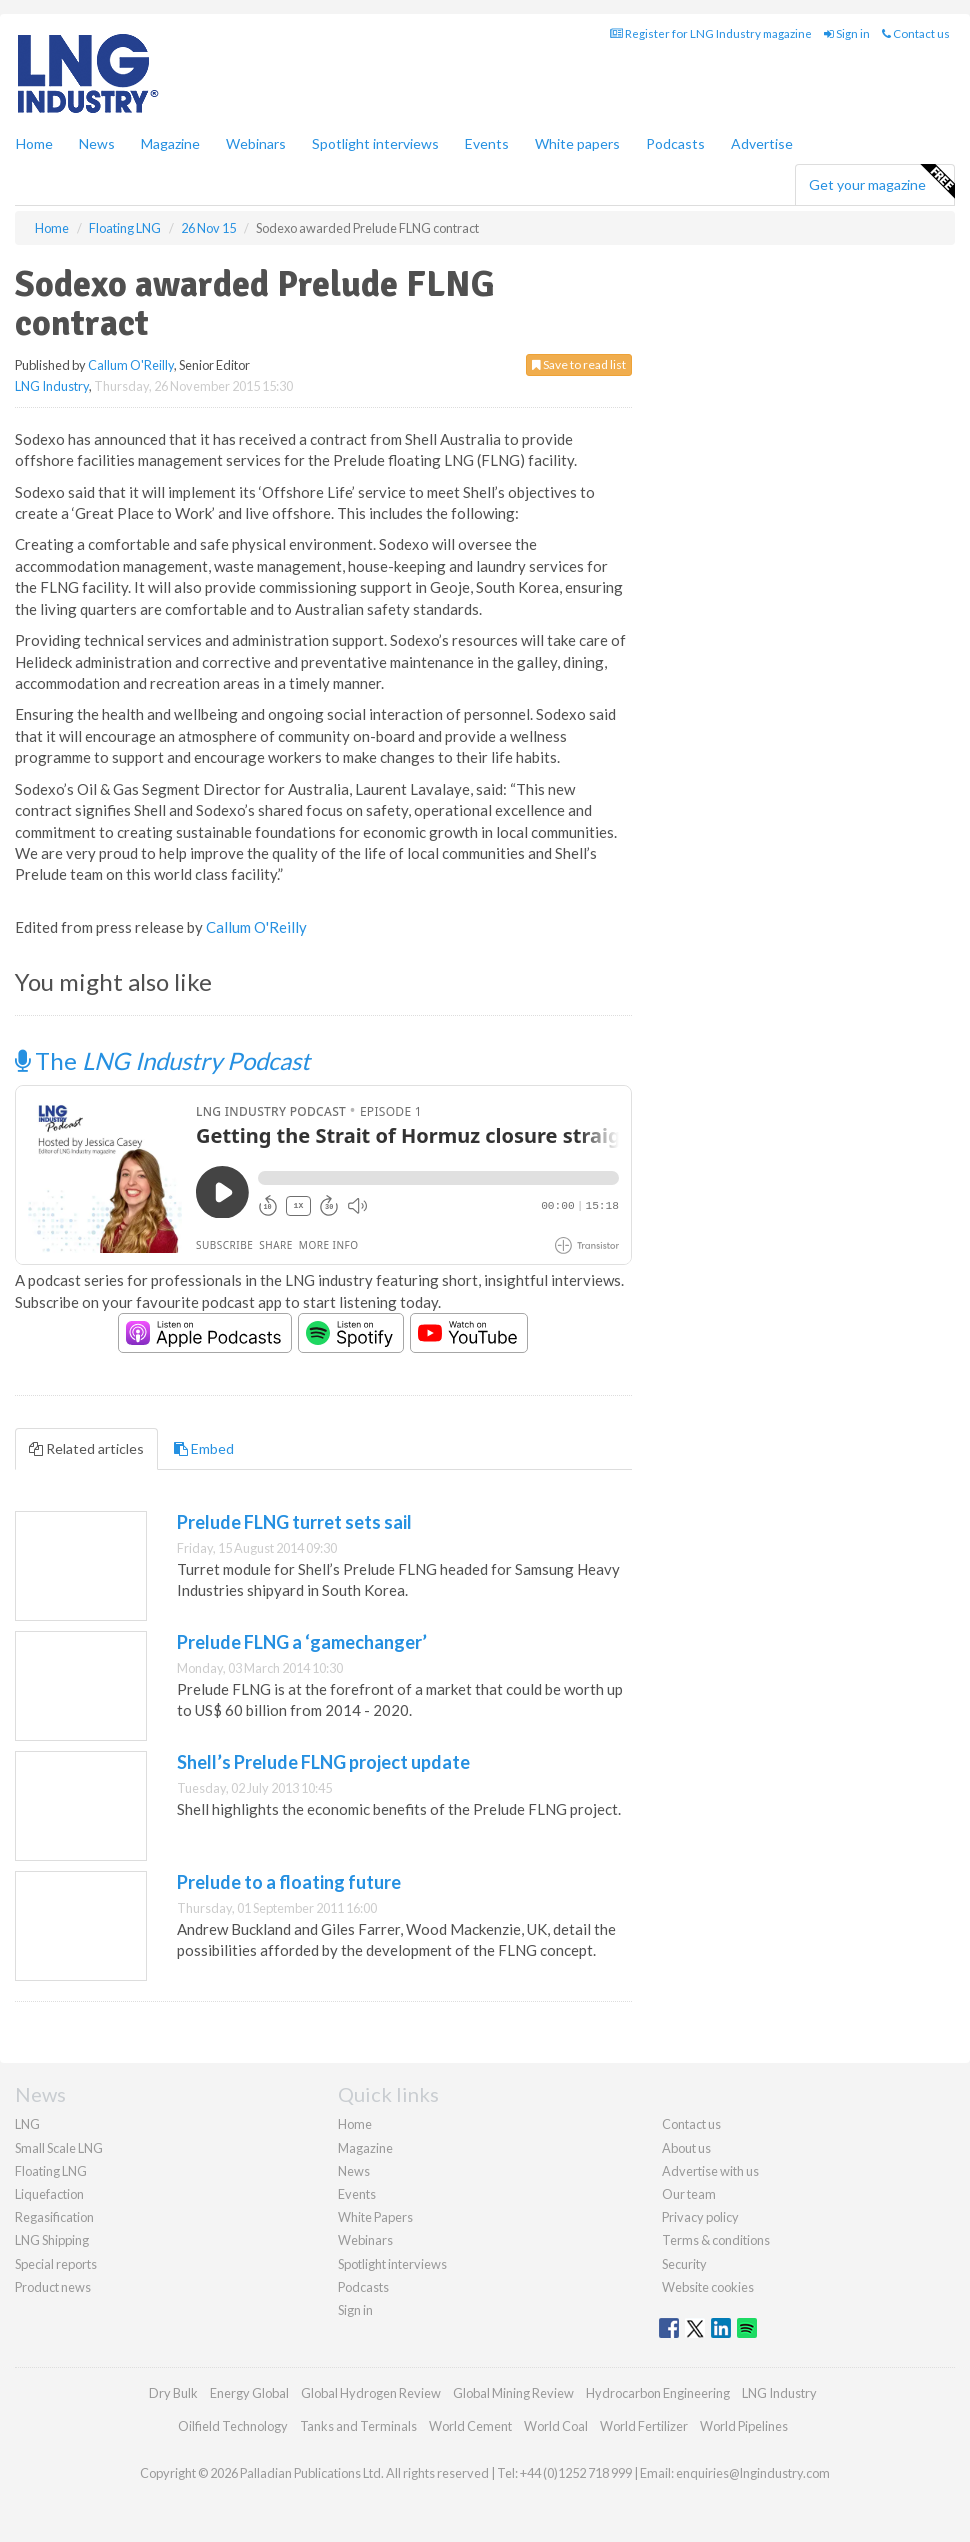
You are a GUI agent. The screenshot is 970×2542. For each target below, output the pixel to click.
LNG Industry (52, 386)
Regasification (54, 2217)
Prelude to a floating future (289, 1882)
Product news (53, 2287)
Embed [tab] (204, 1448)
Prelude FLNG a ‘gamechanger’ (302, 1642)
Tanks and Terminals (358, 2426)
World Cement (470, 2426)
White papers (577, 143)
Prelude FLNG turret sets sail (294, 1522)
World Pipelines (744, 2426)
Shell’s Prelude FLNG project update (323, 1762)
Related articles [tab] (86, 1448)
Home (34, 143)
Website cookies (708, 2287)
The (162, 1060)
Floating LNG (51, 2171)
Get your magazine (881, 182)
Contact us (916, 33)
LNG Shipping (52, 2240)
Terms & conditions (716, 2240)
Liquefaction (49, 2194)
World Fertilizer (644, 2426)
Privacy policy (700, 2217)
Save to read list (579, 364)
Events (487, 143)
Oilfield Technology (233, 2426)
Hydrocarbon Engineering (658, 2393)
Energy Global (249, 2393)
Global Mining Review (513, 2393)
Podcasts (675, 143)
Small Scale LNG (59, 2148)
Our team (689, 2194)
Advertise (762, 143)
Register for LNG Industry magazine (711, 33)
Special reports (56, 2264)
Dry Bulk (173, 2393)
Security (684, 2264)
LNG (27, 2124)
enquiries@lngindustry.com (753, 2473)
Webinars (256, 143)
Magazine (170, 143)
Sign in (847, 33)
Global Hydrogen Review (371, 2393)
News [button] (97, 143)
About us (686, 2148)
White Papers (375, 2217)
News (354, 2171)
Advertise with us (710, 2171)
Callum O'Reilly (131, 365)
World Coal (556, 2426)
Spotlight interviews (375, 143)
